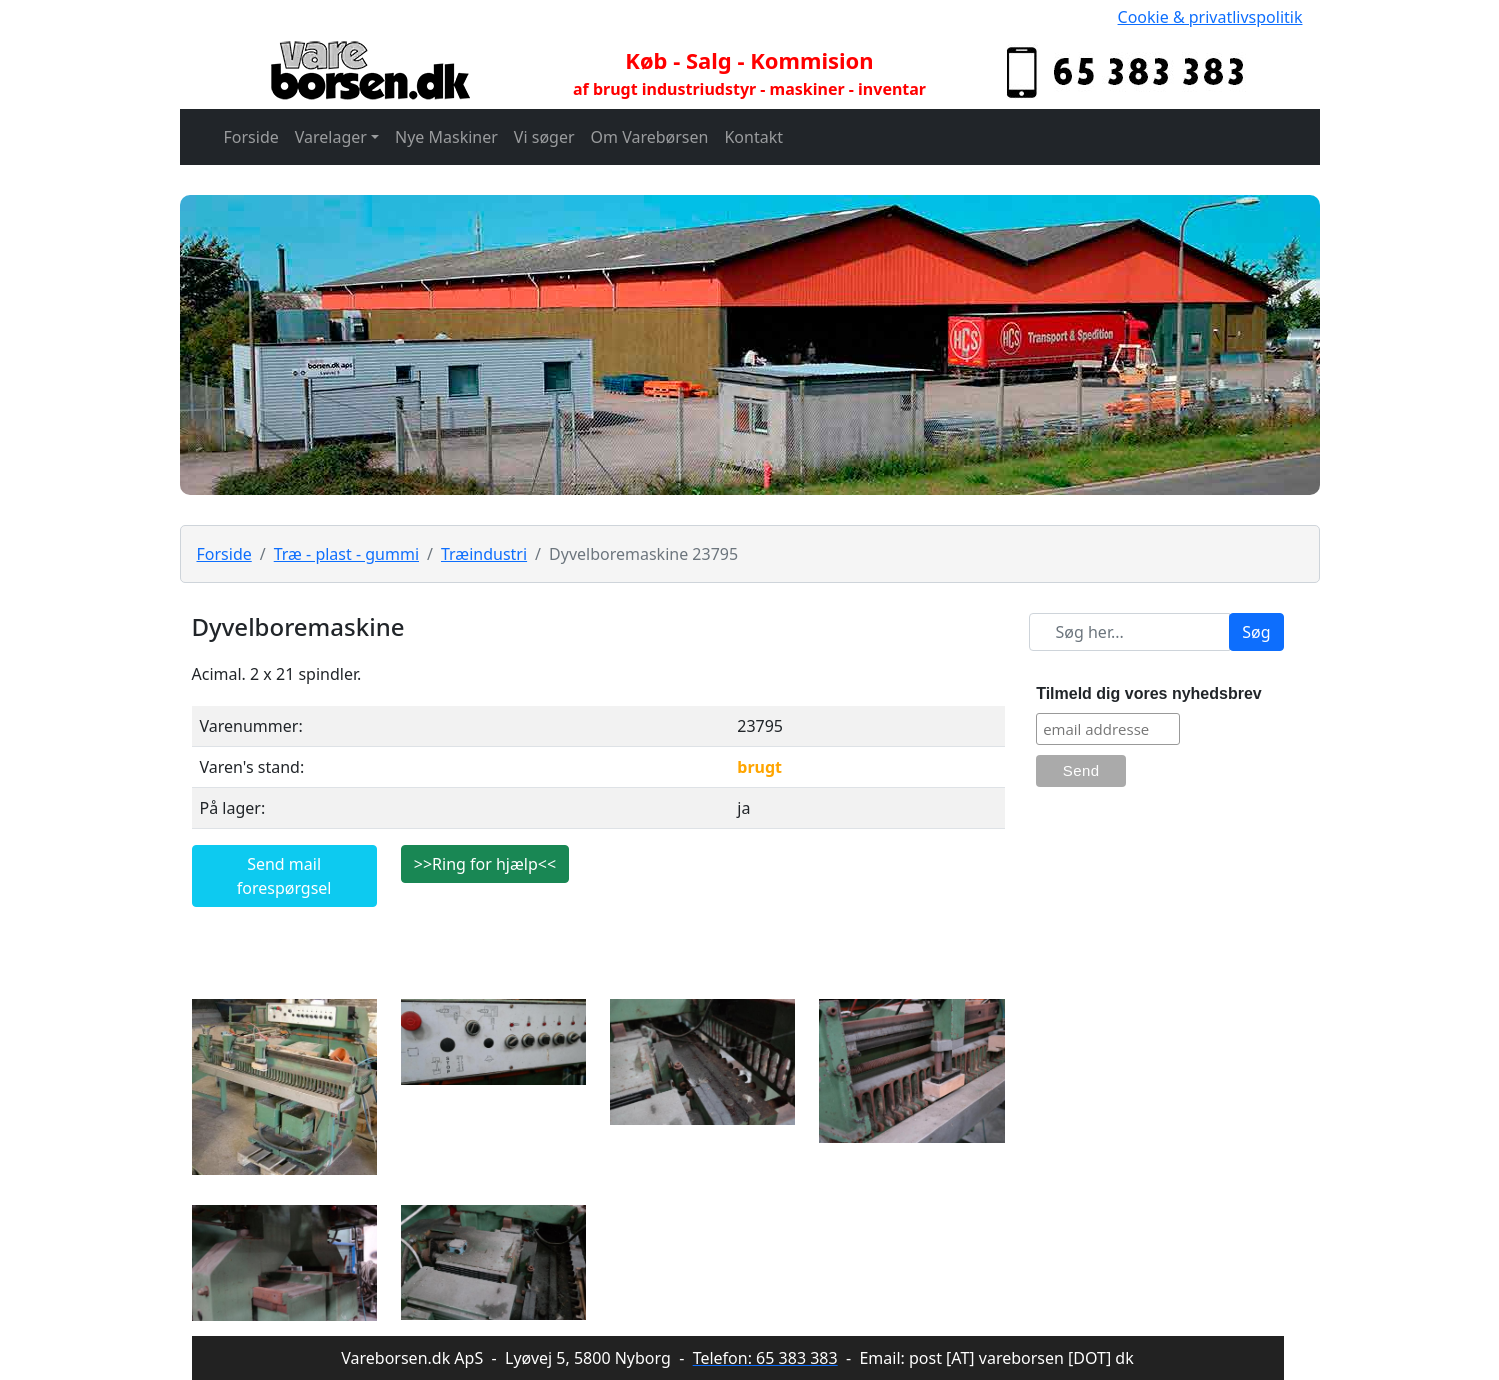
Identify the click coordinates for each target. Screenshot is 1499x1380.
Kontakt (753, 137)
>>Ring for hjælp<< (485, 864)
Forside (251, 137)
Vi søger (544, 137)
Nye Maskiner (446, 137)
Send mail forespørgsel (284, 876)
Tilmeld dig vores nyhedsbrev (1149, 693)
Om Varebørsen (650, 137)
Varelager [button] (331, 137)
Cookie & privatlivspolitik (1210, 17)
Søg (1256, 632)
